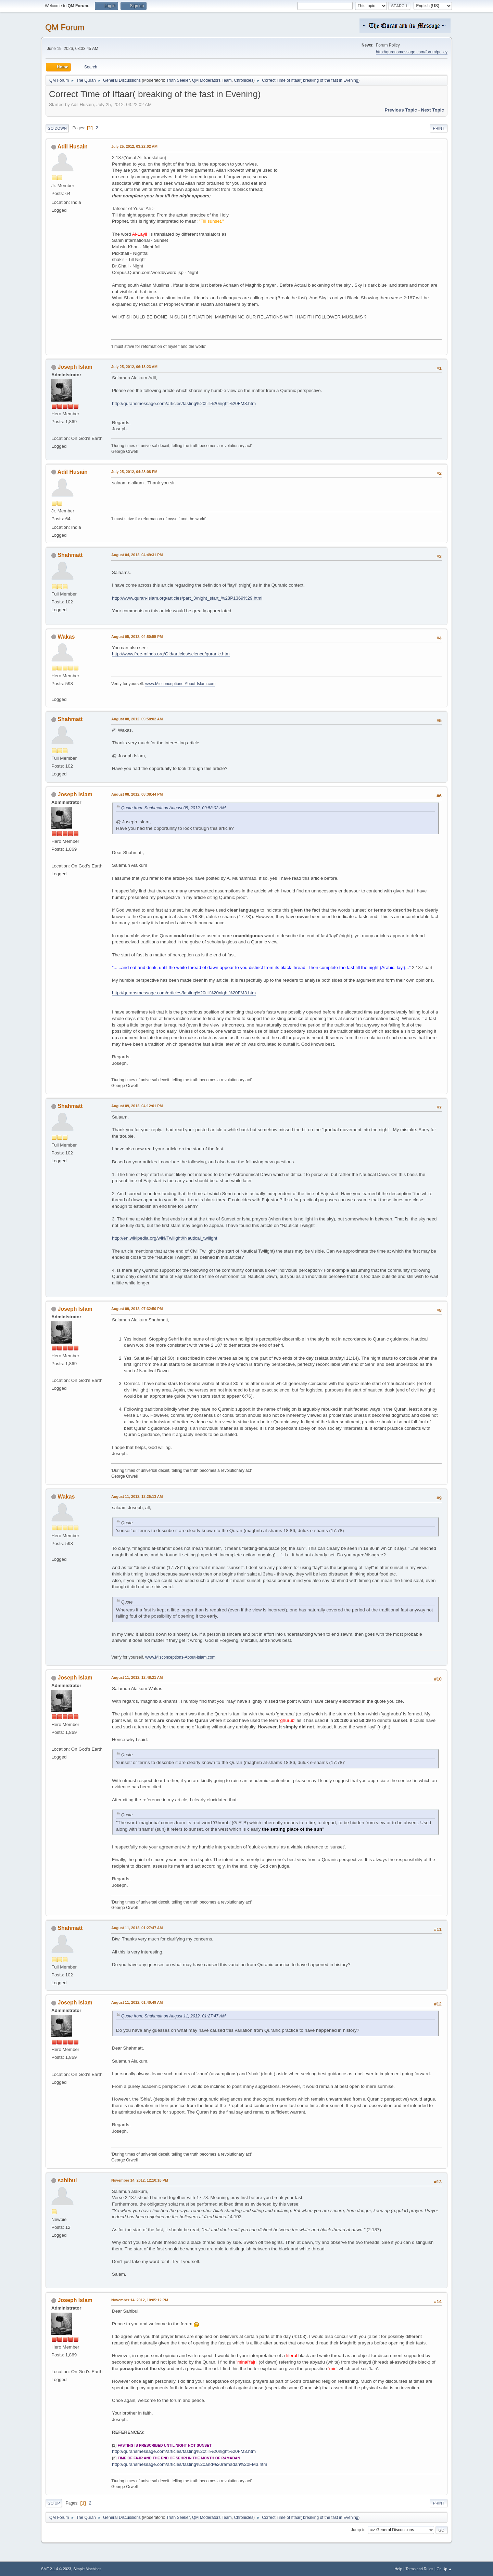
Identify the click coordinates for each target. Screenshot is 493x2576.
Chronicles (243, 80)
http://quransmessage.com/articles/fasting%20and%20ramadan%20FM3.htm (189, 2464)
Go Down (57, 128)
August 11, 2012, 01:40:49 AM (137, 2002)
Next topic (432, 110)
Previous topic (400, 110)
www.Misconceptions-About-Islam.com (180, 683)
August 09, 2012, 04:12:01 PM (137, 1106)
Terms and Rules (419, 2569)
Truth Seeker (178, 80)
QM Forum (65, 27)
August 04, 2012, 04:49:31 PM (137, 555)
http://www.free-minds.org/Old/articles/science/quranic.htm (171, 653)
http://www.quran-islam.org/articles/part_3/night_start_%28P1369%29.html (187, 598)
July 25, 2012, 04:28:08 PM (134, 472)
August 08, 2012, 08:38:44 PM (137, 794)
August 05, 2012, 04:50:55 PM (137, 637)
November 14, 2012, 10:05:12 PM (139, 2300)
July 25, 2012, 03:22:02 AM (134, 146)
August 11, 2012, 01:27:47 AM (137, 1928)
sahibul (67, 2180)
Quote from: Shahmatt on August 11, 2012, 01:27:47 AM (173, 2016)
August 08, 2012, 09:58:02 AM (137, 719)
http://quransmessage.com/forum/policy (411, 52)
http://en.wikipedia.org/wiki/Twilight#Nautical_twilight (164, 1238)
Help (398, 2569)
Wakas (66, 637)
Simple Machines (87, 2569)
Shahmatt (70, 555)
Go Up (54, 2503)
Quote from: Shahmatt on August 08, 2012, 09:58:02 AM (173, 808)
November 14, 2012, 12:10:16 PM (139, 2180)
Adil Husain (73, 146)
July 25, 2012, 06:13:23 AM (134, 367)
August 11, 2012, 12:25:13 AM (137, 1496)
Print (438, 128)
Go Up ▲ (444, 2569)
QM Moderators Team (212, 80)
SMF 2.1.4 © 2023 (56, 2569)
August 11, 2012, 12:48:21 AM (137, 1677)
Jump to (358, 2529)
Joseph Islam (75, 367)
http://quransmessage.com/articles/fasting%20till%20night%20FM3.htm (184, 403)
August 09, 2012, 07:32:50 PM (137, 1309)
